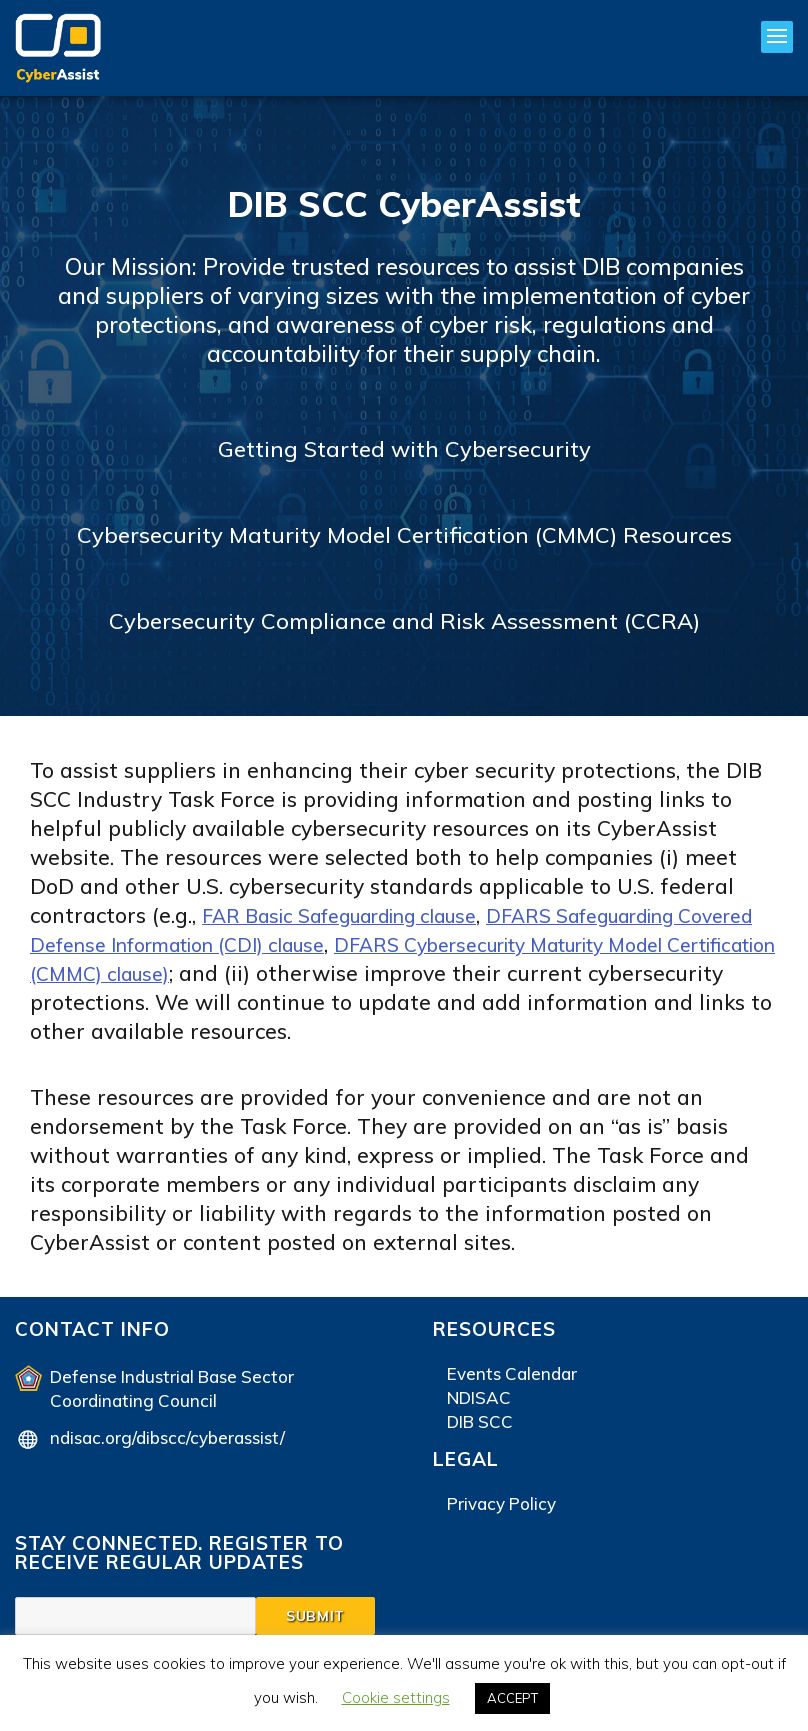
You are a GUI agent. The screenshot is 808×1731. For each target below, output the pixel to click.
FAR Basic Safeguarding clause (360, 915)
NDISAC (479, 1397)
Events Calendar (512, 1373)
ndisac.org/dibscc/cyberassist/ (167, 1437)
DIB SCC (480, 1421)
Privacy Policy (501, 1503)
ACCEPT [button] (512, 1698)
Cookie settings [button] (396, 1697)
